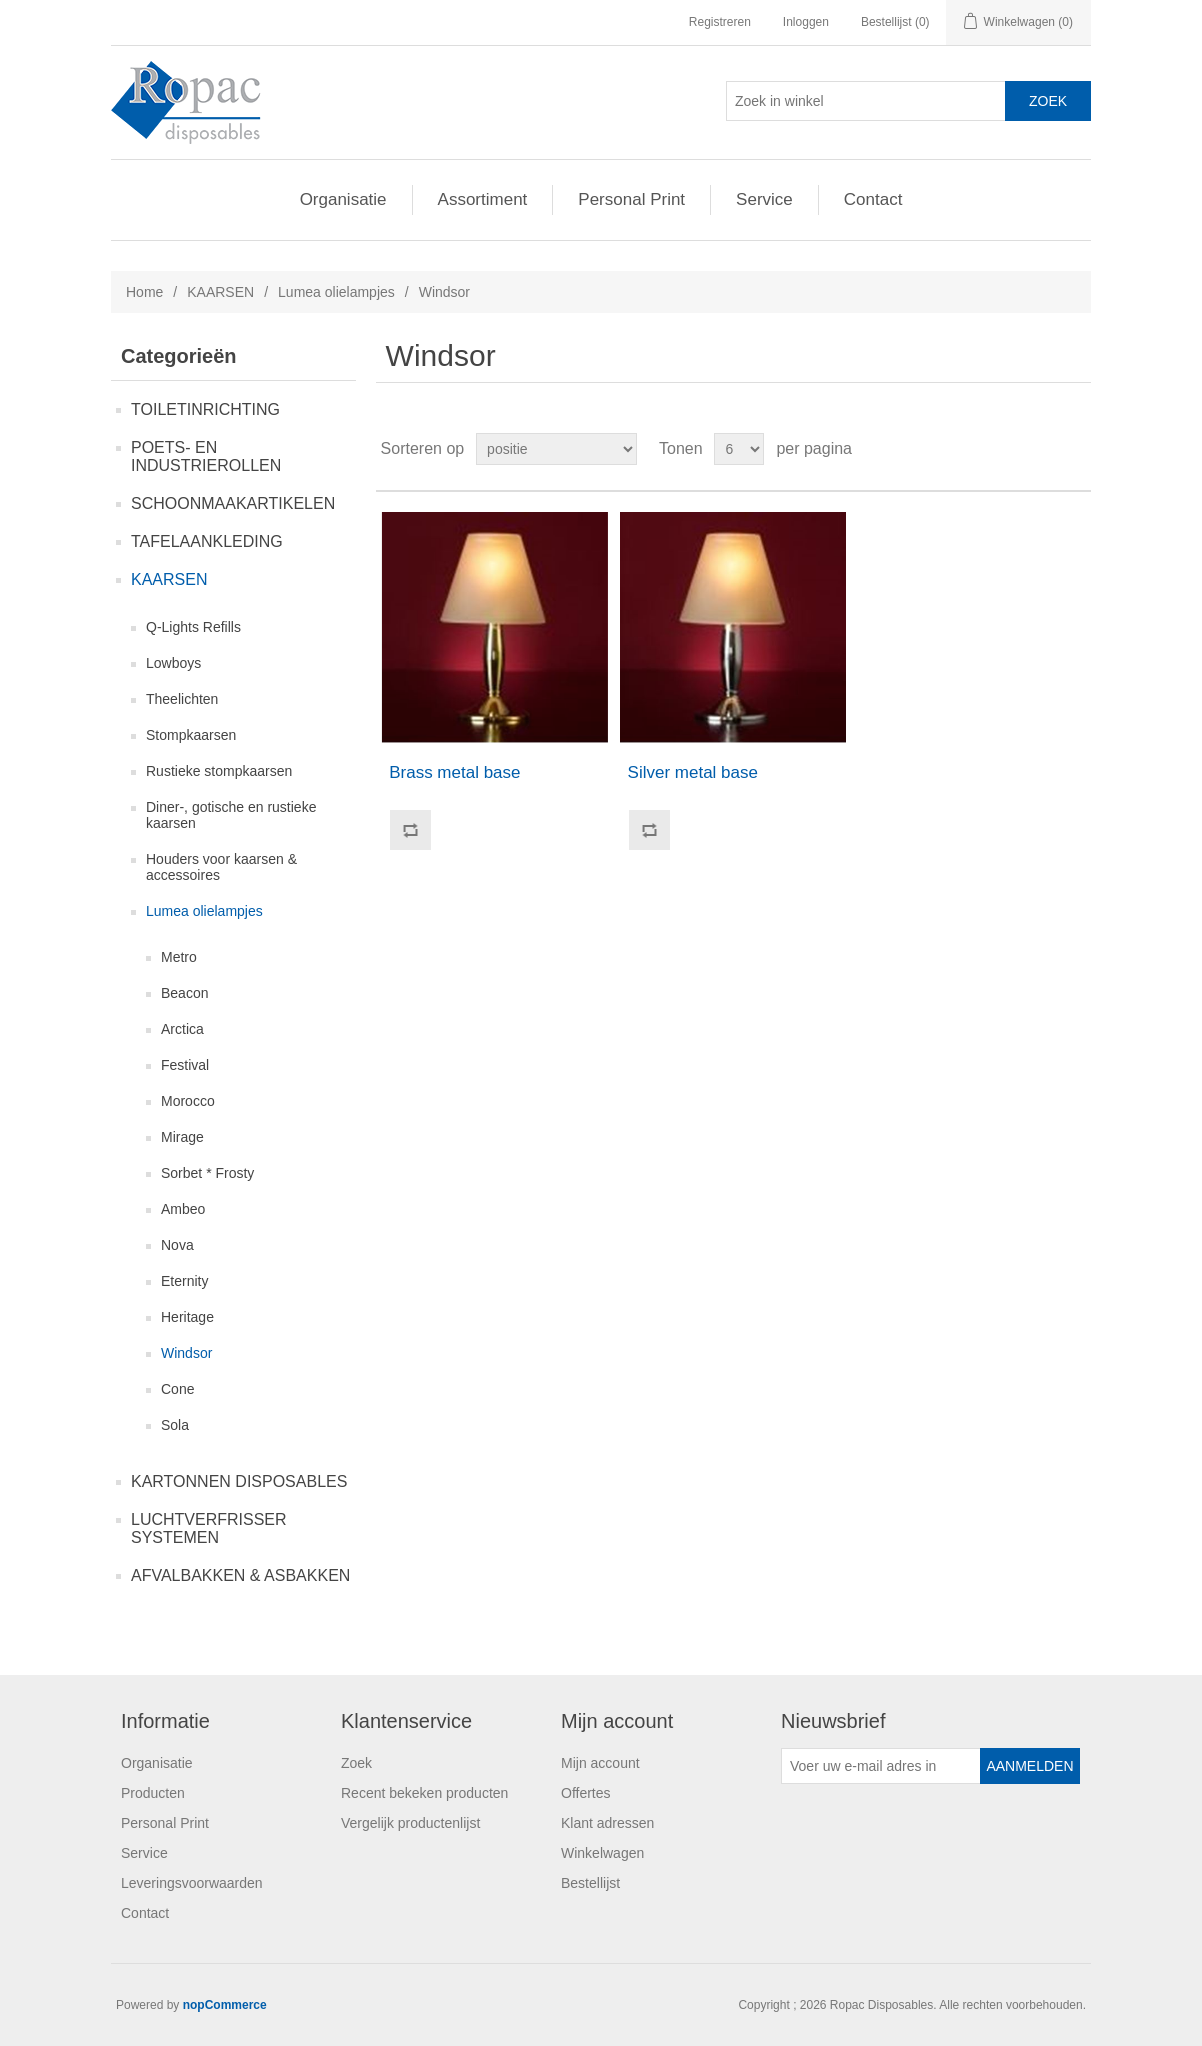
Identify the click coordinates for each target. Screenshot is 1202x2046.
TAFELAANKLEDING (207, 541)
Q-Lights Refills (193, 627)
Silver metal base (693, 772)
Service (764, 199)
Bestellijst (590, 1883)
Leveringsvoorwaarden (192, 1883)
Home (144, 292)
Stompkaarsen (191, 735)
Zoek (356, 1763)
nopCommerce (225, 2005)
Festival (185, 1065)
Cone (177, 1389)
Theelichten (182, 699)
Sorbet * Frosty (207, 1173)
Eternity (184, 1281)
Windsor (186, 1353)
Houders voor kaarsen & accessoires (221, 867)
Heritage (187, 1317)
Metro (179, 957)
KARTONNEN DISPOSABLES (239, 1481)
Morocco (188, 1101)
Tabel (1038, 449)
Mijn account (600, 1763)
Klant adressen (607, 1823)
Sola (175, 1425)
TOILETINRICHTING (205, 409)
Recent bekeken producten (424, 1793)
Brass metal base (454, 772)
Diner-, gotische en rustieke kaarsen (231, 815)
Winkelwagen (602, 1853)
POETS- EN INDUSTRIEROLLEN (206, 456)
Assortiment (483, 199)
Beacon (184, 993)
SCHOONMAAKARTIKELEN (233, 503)
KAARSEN (220, 292)
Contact (873, 199)
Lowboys (173, 663)
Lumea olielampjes (336, 292)
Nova (177, 1245)
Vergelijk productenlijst (410, 1823)
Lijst (1074, 449)
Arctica (182, 1029)
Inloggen (806, 22)
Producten (153, 1793)
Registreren (720, 22)
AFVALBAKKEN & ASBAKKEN (240, 1575)
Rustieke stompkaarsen (219, 771)
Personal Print (631, 199)
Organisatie (343, 199)
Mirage (182, 1137)
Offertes (586, 1793)
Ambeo (183, 1209)
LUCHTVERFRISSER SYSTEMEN (209, 1528)
